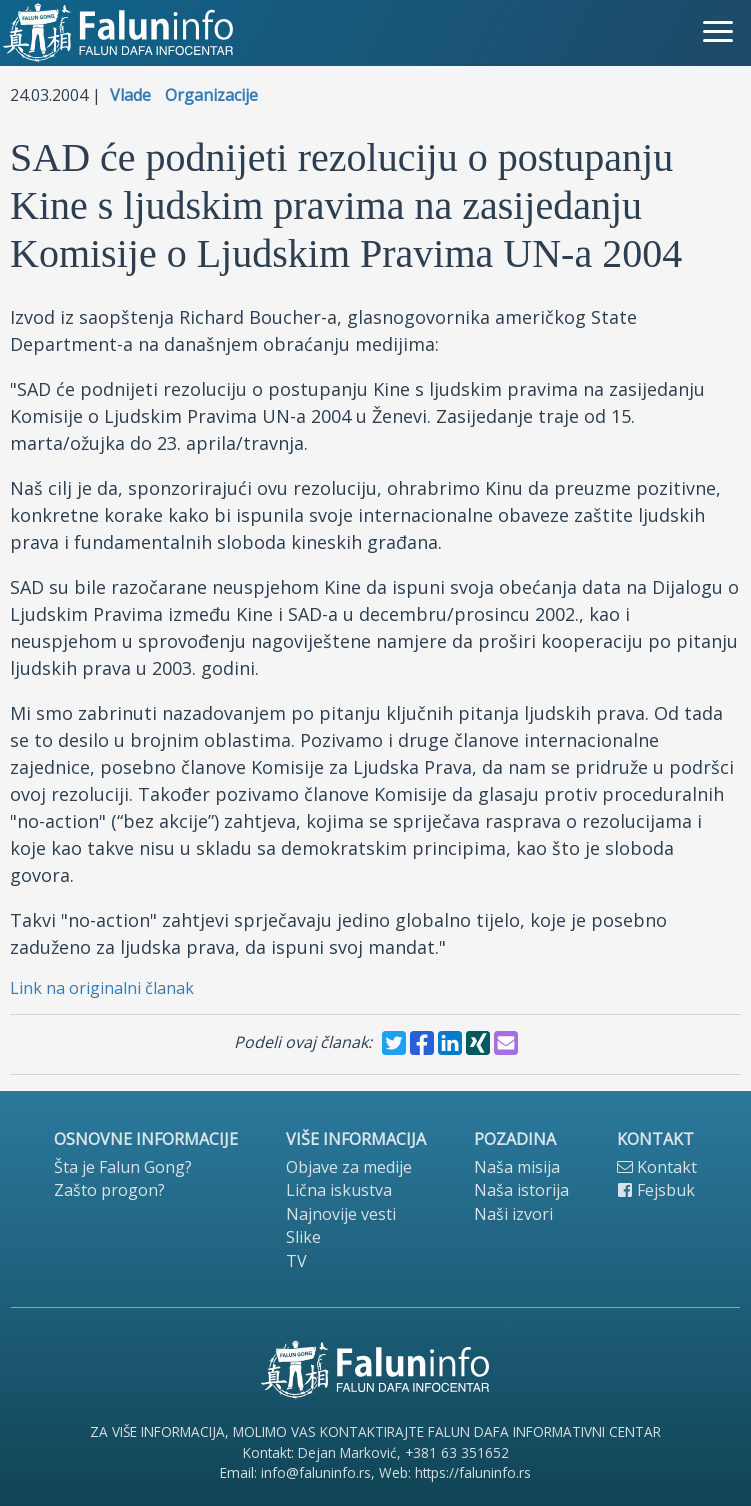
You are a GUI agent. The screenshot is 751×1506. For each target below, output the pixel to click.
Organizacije (211, 95)
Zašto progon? (109, 1190)
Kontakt (657, 1167)
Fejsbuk (656, 1190)
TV (296, 1261)
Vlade (130, 95)
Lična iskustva (339, 1190)
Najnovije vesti (341, 1214)
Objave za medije (349, 1167)
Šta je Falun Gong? (123, 1167)
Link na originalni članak (102, 988)
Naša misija (517, 1167)
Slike (303, 1237)
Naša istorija (521, 1190)
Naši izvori (513, 1214)
